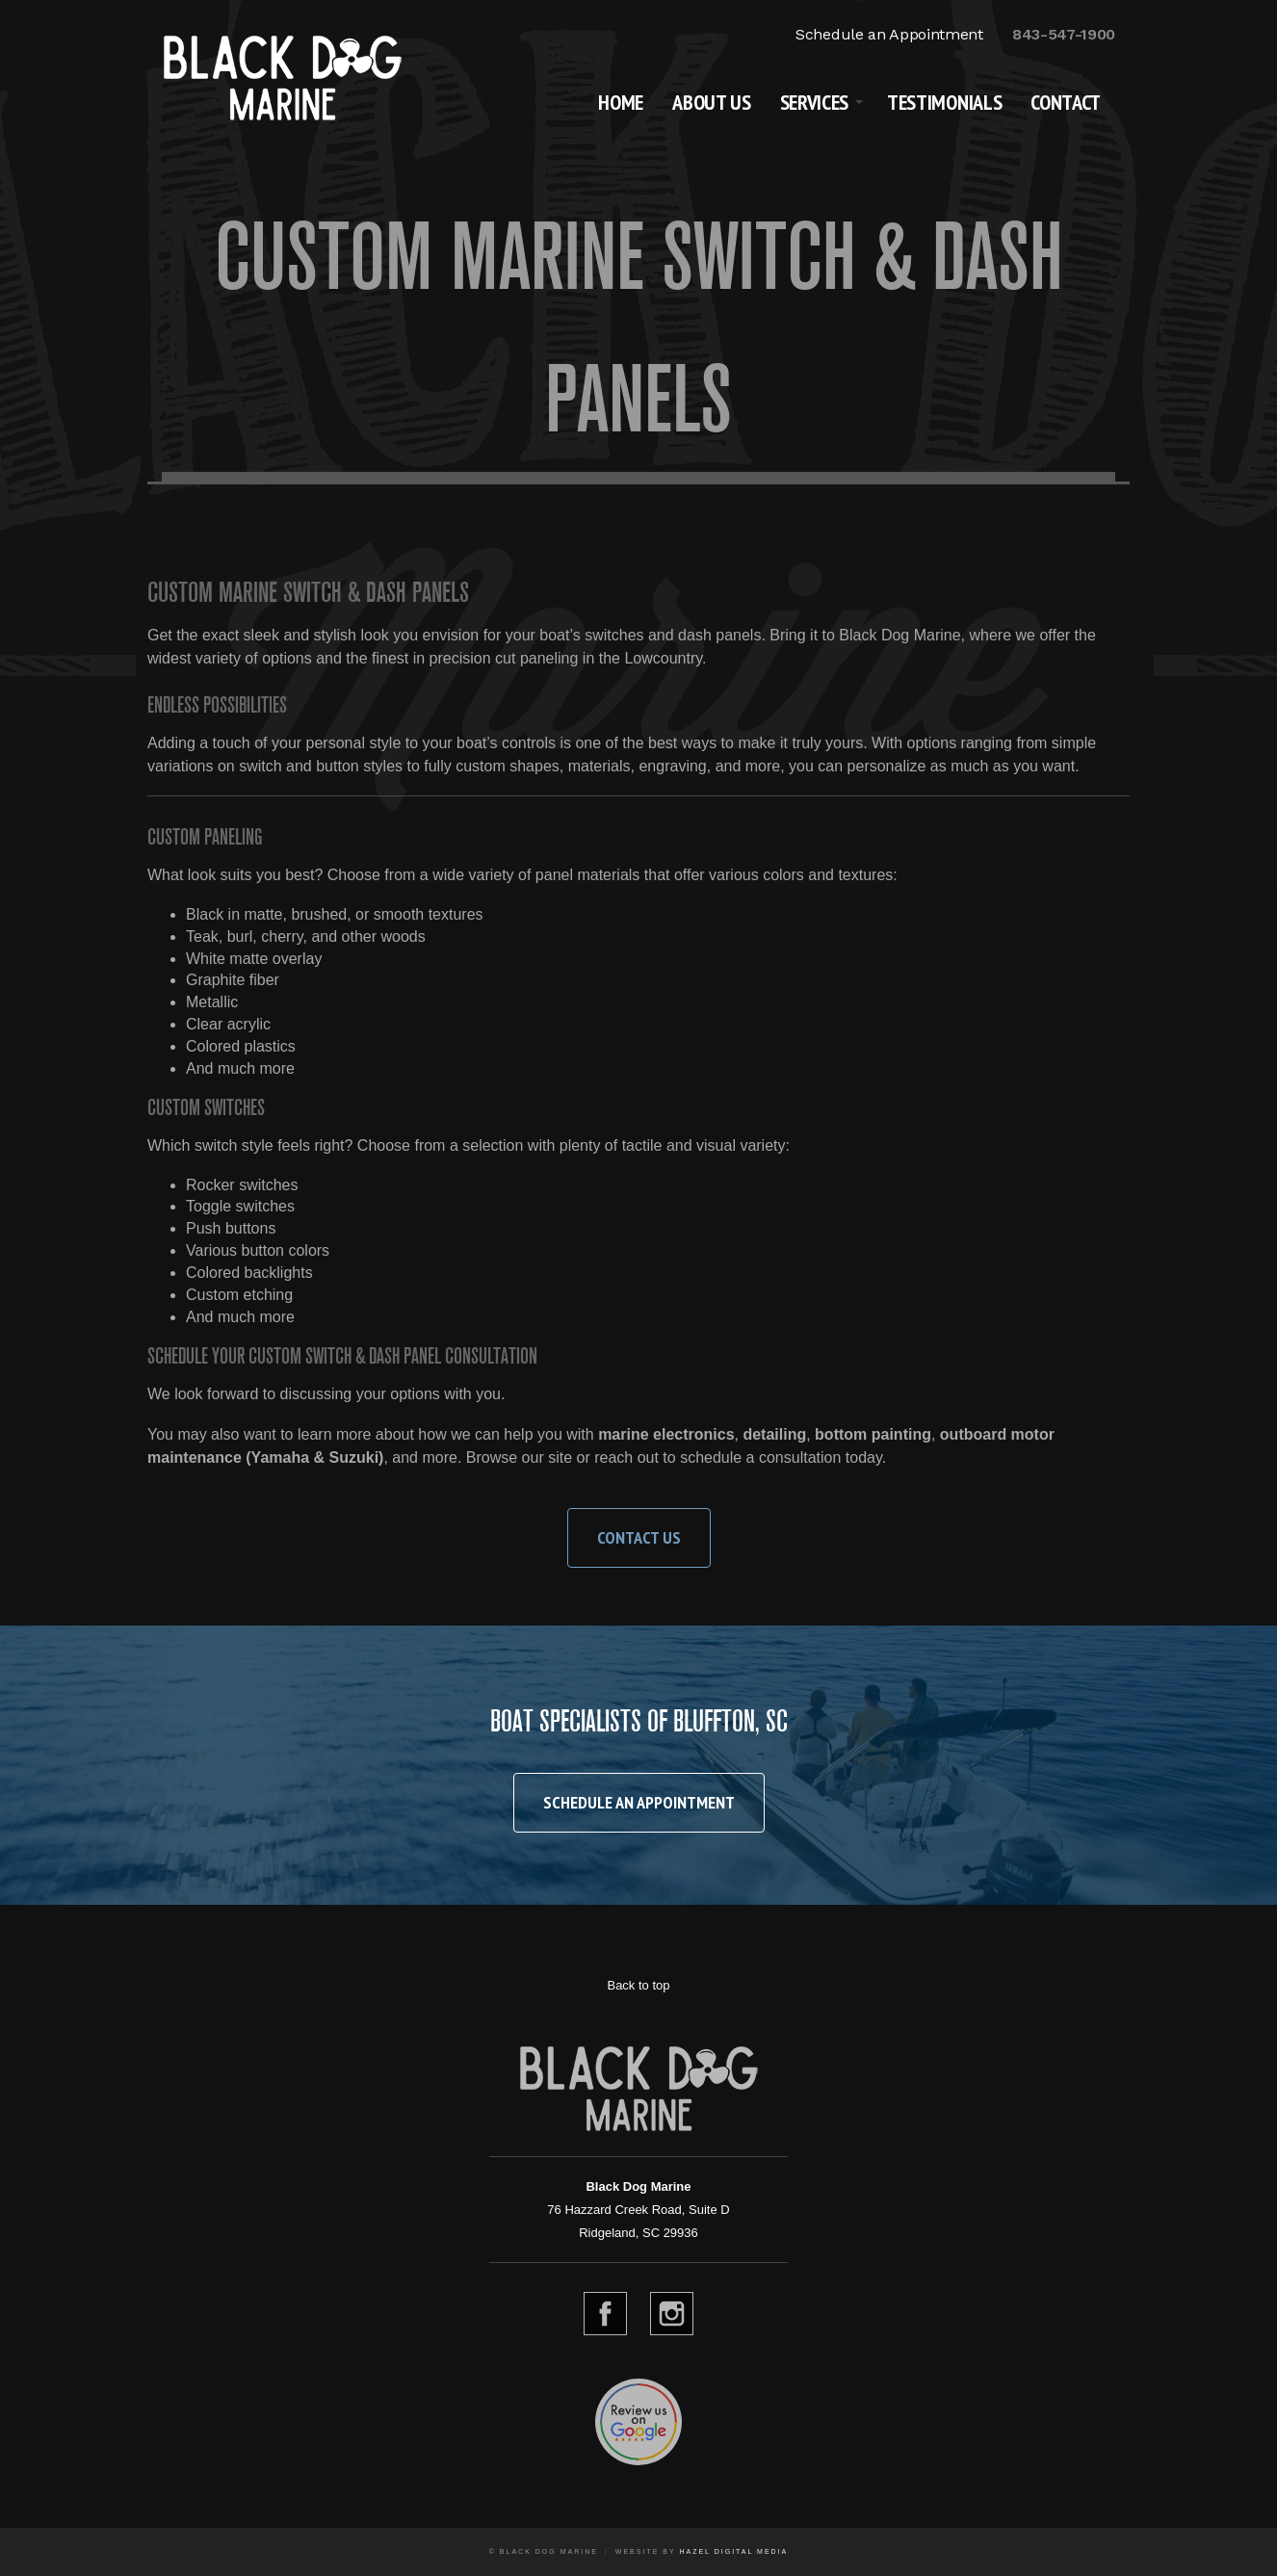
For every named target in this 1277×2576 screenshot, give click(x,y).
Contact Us (639, 1537)
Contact (1065, 102)
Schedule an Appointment (889, 34)
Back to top (638, 1985)
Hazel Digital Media (733, 2551)
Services (814, 102)
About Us (711, 102)
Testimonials (944, 102)
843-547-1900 (1063, 34)
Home (620, 102)
